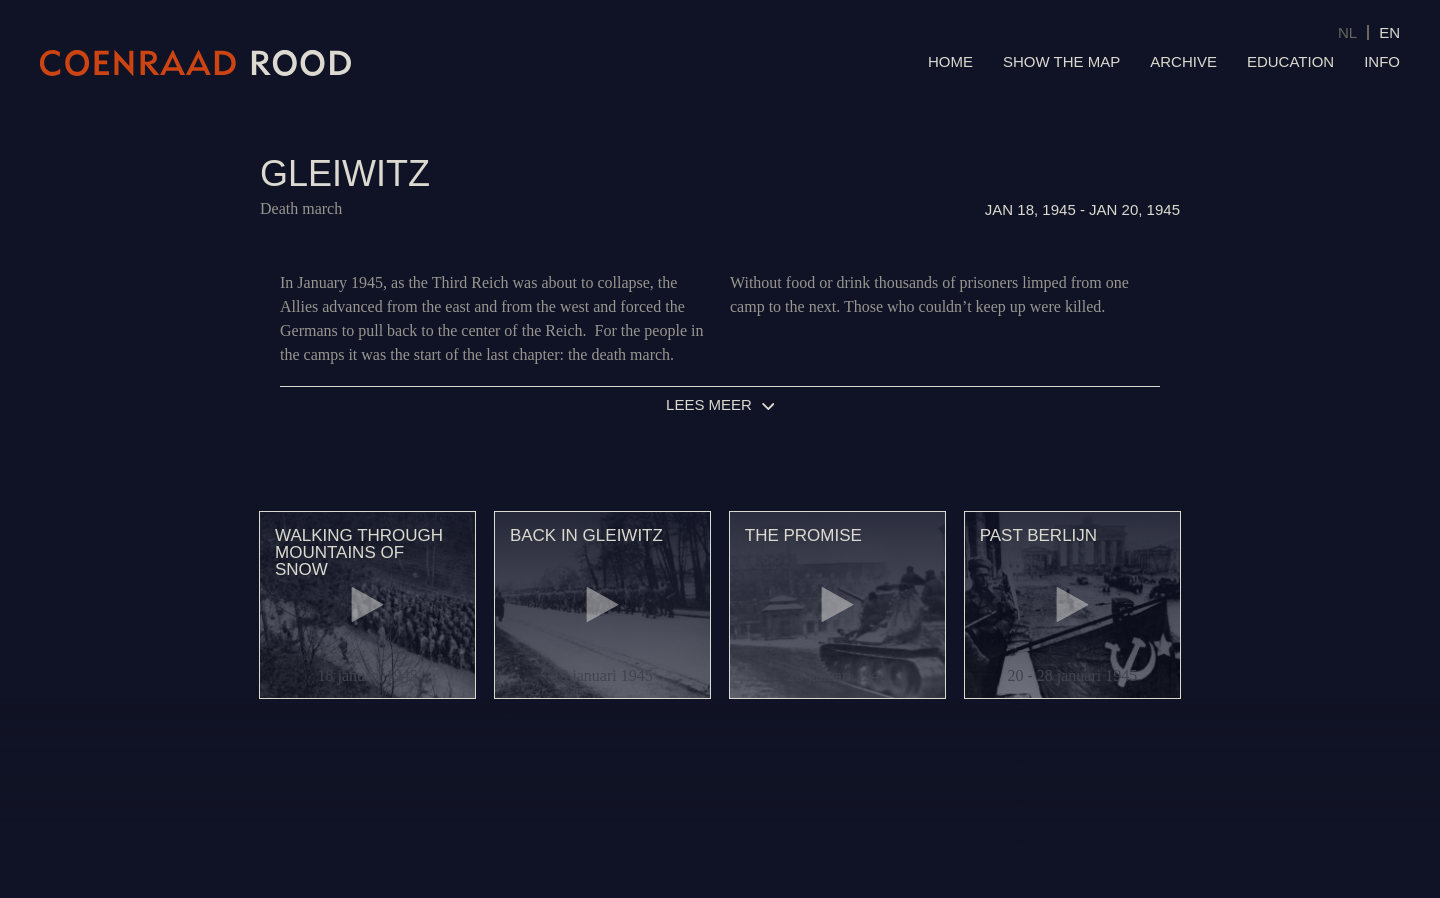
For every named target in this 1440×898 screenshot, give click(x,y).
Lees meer (709, 404)
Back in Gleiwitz (586, 535)
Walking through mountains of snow (359, 552)
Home (950, 61)
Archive (1183, 61)
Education (1290, 61)
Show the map (1061, 61)
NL (1347, 32)
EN (1389, 32)
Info (1382, 61)
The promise (803, 535)
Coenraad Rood (196, 63)
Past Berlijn (1038, 535)
